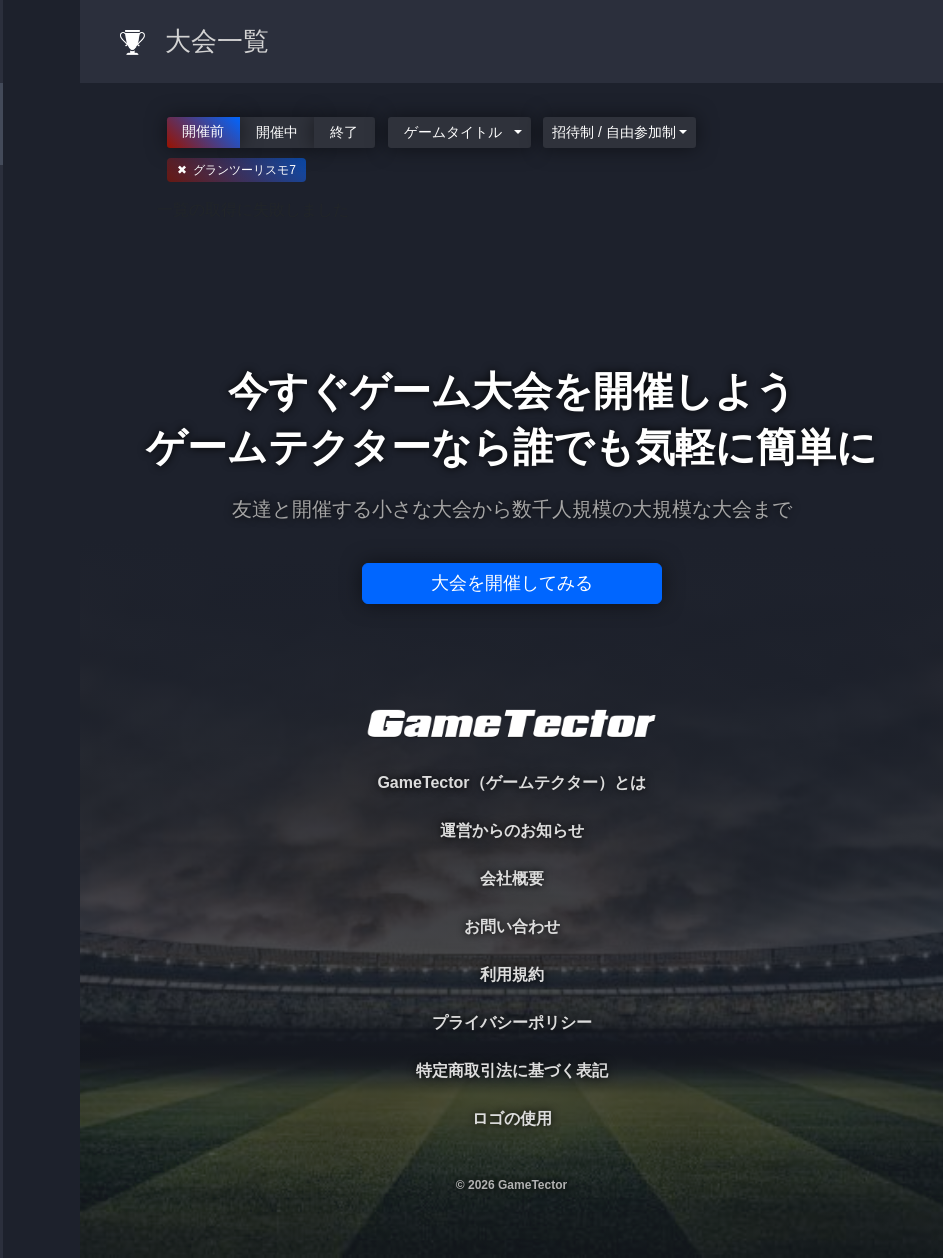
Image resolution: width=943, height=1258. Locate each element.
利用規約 (512, 974)
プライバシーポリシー (512, 1022)
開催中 (277, 131)
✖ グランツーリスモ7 (236, 170)
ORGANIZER (40, 305)
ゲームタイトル (454, 132)
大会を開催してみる (512, 583)
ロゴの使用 (512, 1118)
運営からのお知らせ (512, 830)
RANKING (39, 387)
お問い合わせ (512, 926)
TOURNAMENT (39, 141)
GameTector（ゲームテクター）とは (511, 782)
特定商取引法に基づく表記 (512, 1070)
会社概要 (512, 878)
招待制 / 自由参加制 (614, 132)
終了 (345, 131)
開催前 (204, 130)
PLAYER (40, 223)
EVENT (40, 469)
